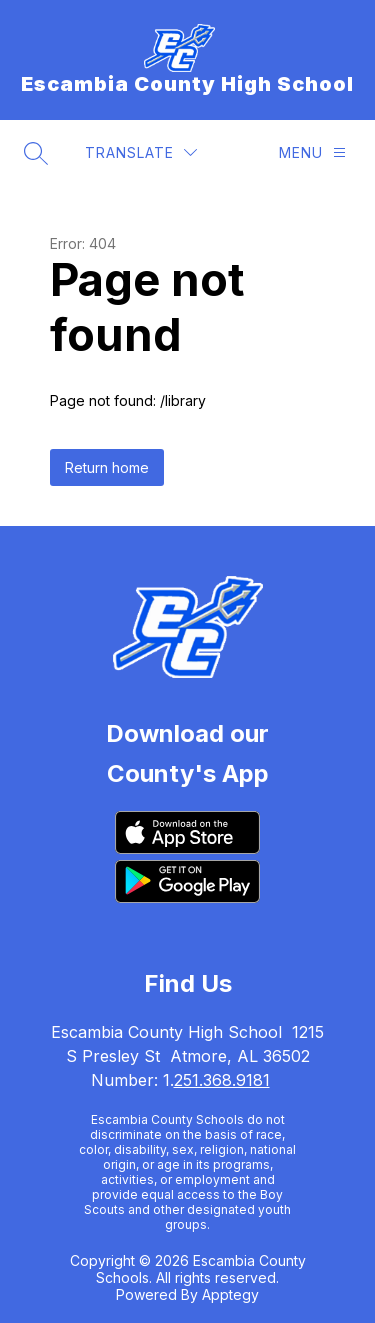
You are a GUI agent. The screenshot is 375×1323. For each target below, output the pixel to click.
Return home (107, 467)
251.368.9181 (222, 1080)
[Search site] (36, 153)
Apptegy (230, 1294)
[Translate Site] (141, 152)
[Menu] (312, 152)
